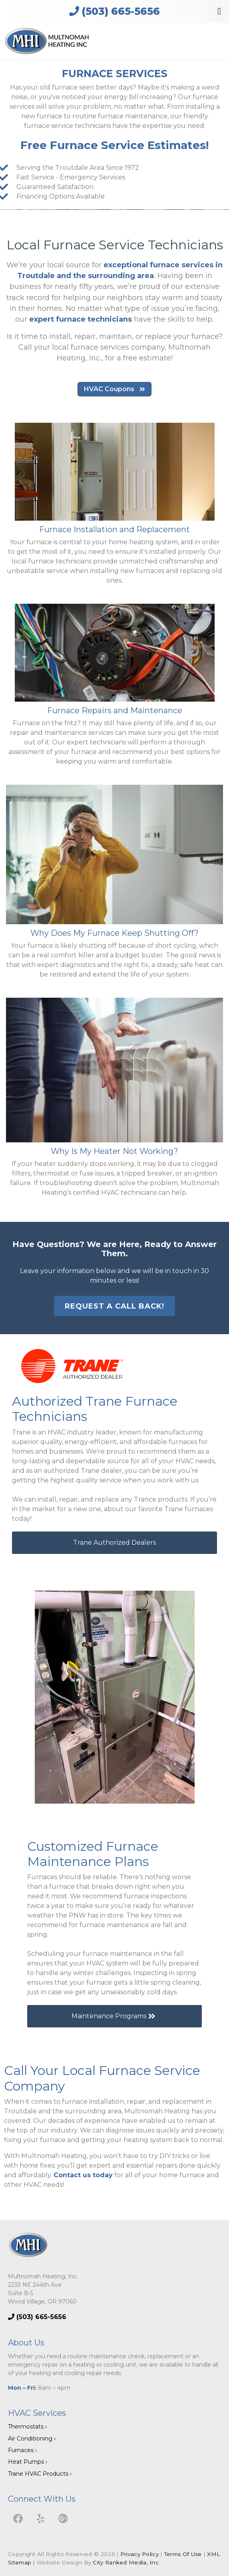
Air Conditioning (30, 2438)
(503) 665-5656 (114, 11)
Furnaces (21, 2450)
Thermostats (26, 2426)
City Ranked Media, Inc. (126, 2562)
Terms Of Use (183, 2554)
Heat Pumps (26, 2461)
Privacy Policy (139, 2554)
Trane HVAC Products (38, 2473)
